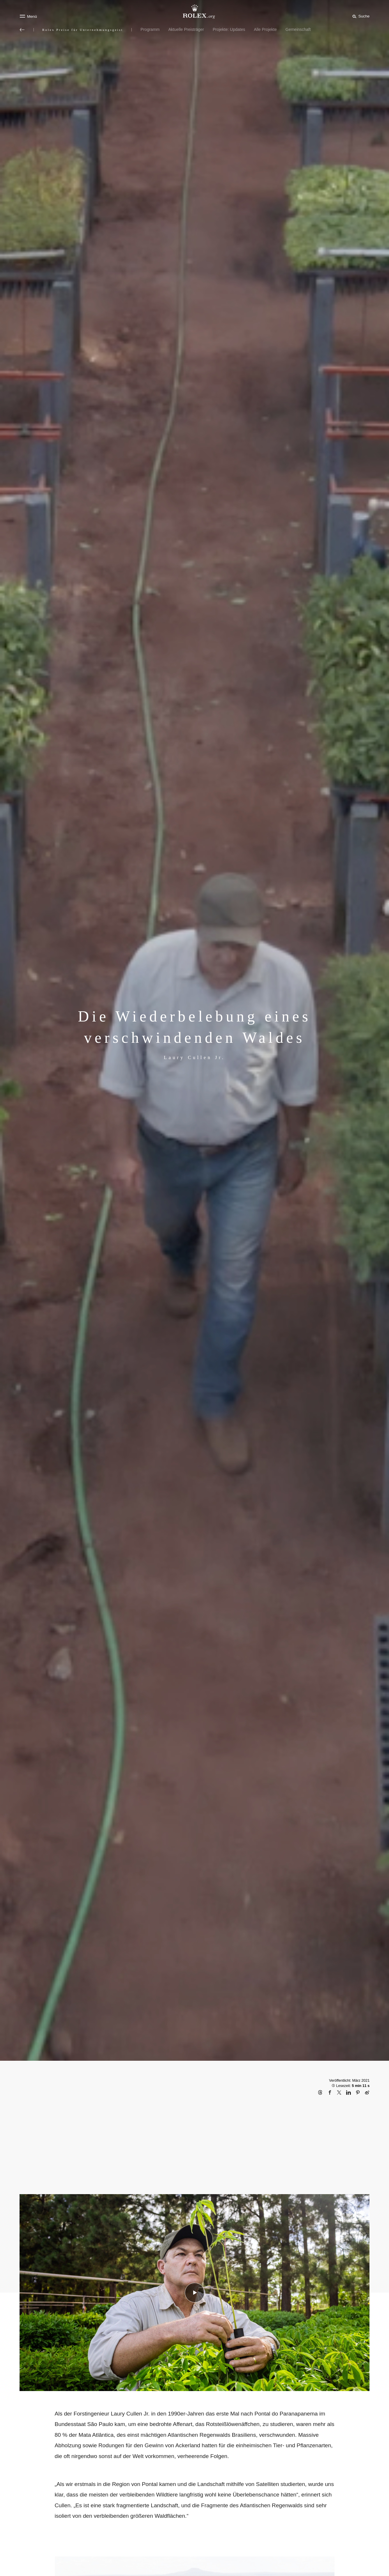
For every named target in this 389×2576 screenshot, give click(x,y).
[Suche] (360, 16)
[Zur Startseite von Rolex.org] (194, 11)
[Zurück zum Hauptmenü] (22, 29)
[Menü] (28, 16)
